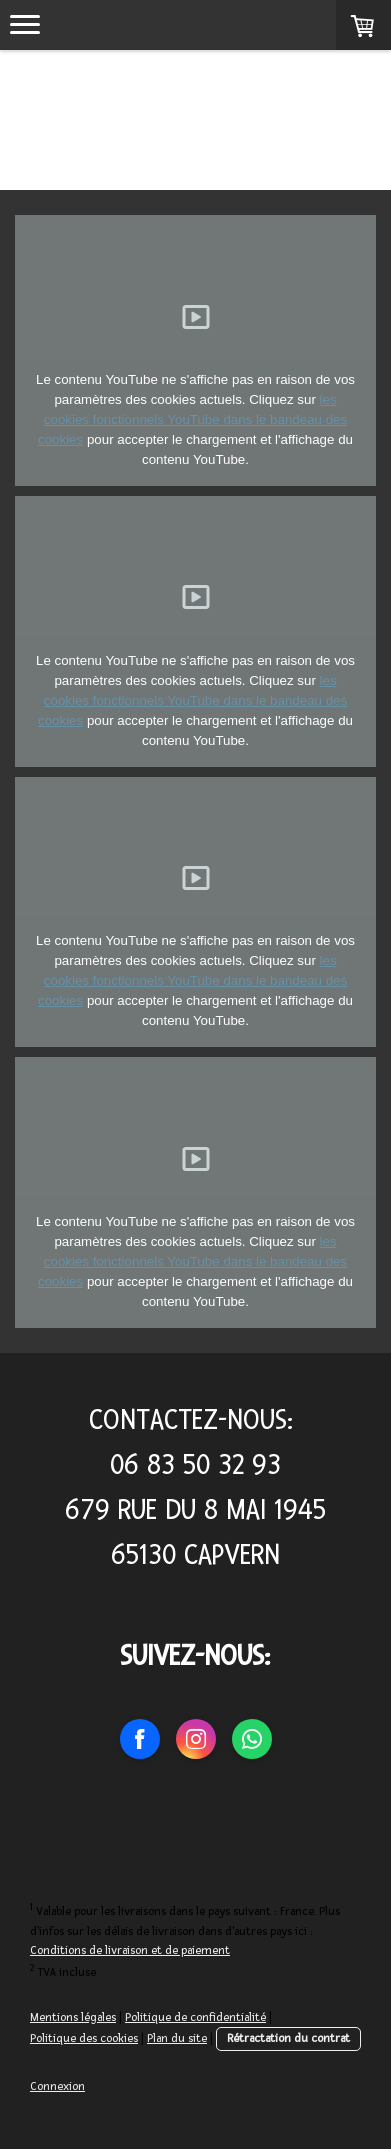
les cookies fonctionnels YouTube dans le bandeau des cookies (192, 419)
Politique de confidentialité (195, 2017)
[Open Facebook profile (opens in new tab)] (140, 1739)
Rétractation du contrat (288, 2038)
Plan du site (177, 2038)
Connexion (57, 2086)
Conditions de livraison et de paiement (130, 1950)
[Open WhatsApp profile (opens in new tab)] (252, 1739)
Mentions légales (73, 2017)
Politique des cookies (84, 2038)
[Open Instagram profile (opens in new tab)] (196, 1739)
